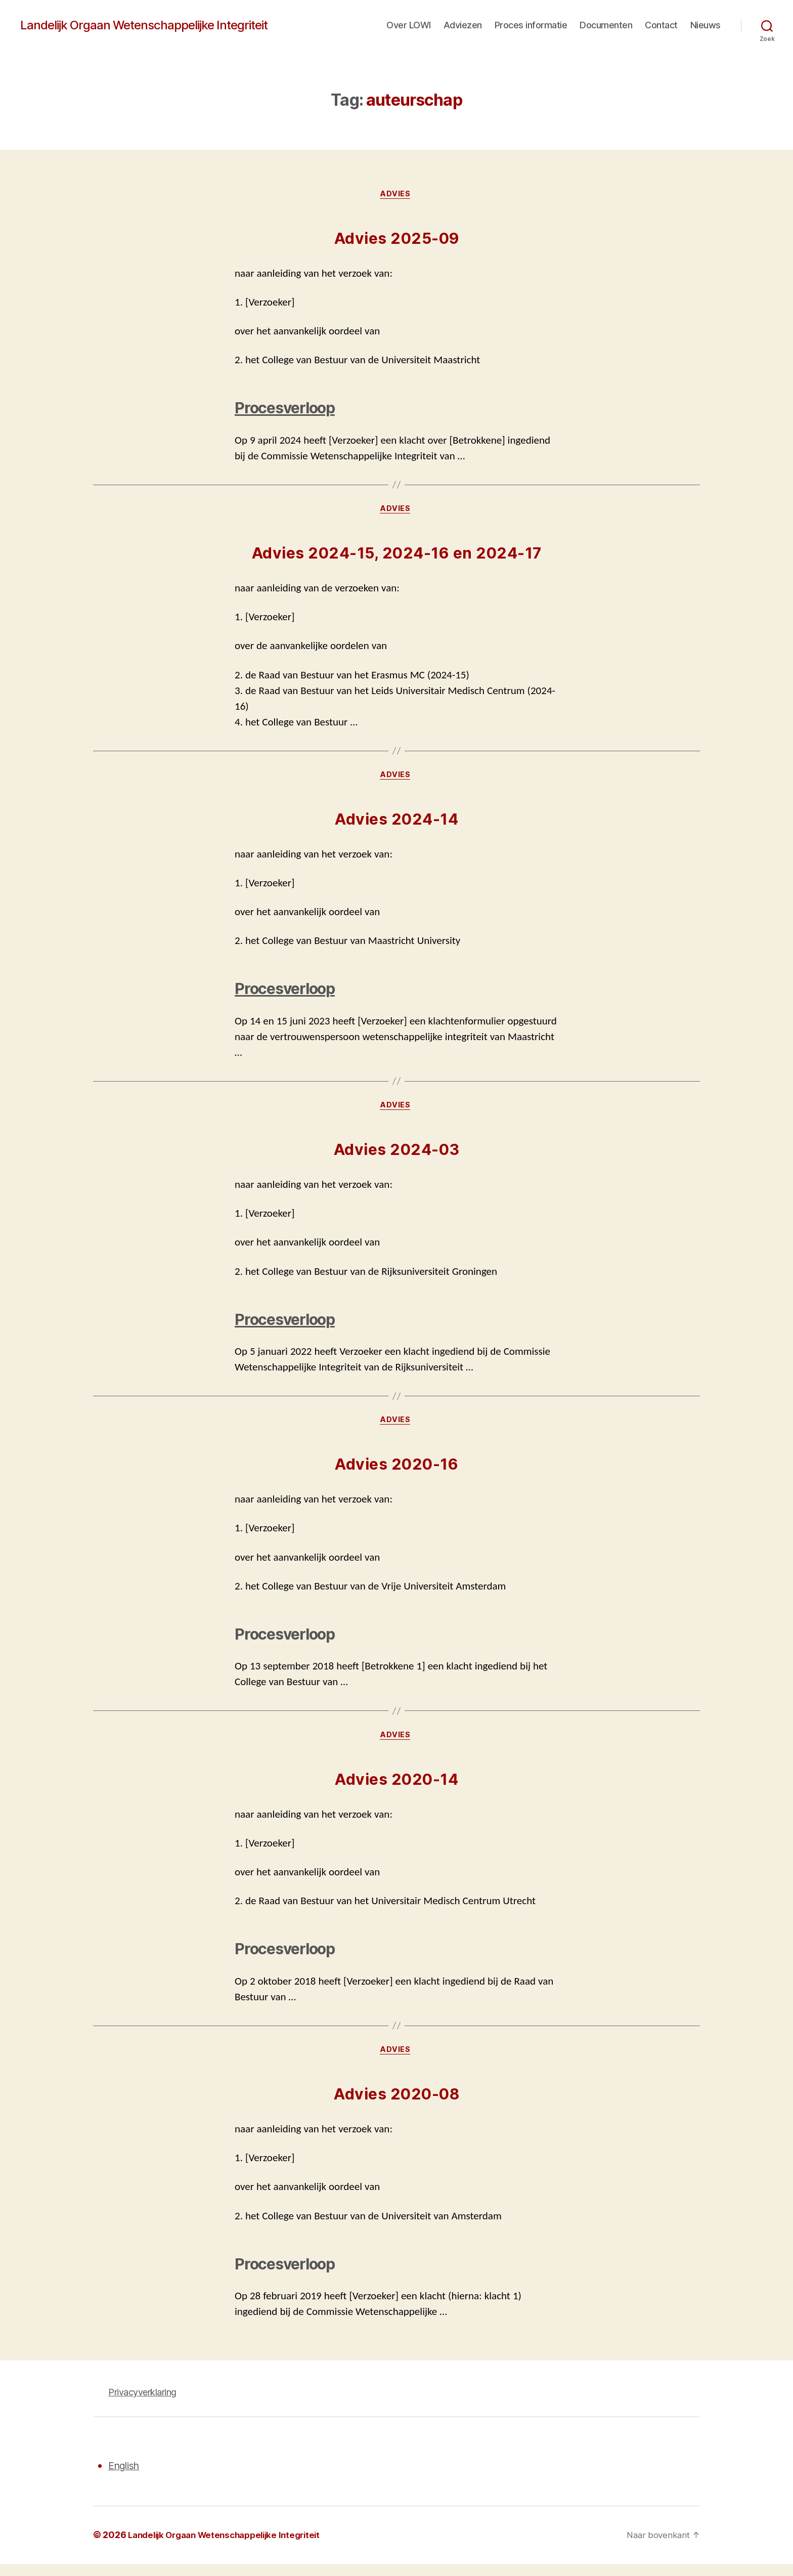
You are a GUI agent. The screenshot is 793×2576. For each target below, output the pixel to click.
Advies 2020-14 (396, 1790)
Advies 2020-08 (396, 2106)
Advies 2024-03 (397, 1156)
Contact (661, 25)
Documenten (606, 25)
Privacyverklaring (142, 2404)
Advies (396, 194)
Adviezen (463, 25)
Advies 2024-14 (396, 824)
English (126, 2478)
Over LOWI (408, 25)
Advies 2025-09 (396, 240)
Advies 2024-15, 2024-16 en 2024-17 (397, 556)
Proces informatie (531, 25)
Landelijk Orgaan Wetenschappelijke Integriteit (144, 25)
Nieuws (705, 25)
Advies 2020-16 (396, 1473)
